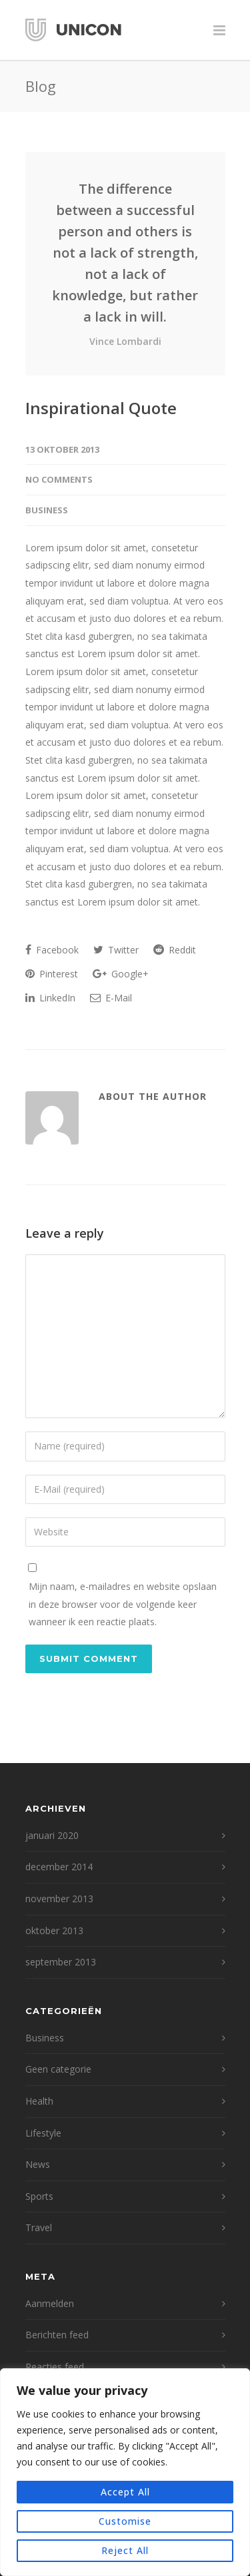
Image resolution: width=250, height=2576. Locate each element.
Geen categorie (58, 2069)
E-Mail (111, 997)
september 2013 (60, 1961)
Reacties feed (54, 2366)
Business (46, 510)
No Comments (59, 479)
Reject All (125, 2550)
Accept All (125, 2491)
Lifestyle (43, 2133)
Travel (38, 2227)
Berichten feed (57, 2334)
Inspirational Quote (101, 408)
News (37, 2164)
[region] (125, 2472)
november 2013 (59, 1898)
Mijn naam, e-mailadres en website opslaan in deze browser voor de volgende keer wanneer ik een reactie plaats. (123, 1604)
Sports (39, 2196)
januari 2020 (52, 1835)
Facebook (52, 949)
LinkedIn (50, 997)
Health (39, 2101)
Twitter (116, 949)
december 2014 (59, 1866)
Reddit (174, 949)
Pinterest (51, 973)
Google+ (121, 973)
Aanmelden (49, 2303)
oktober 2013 (54, 1930)
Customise (125, 2521)
